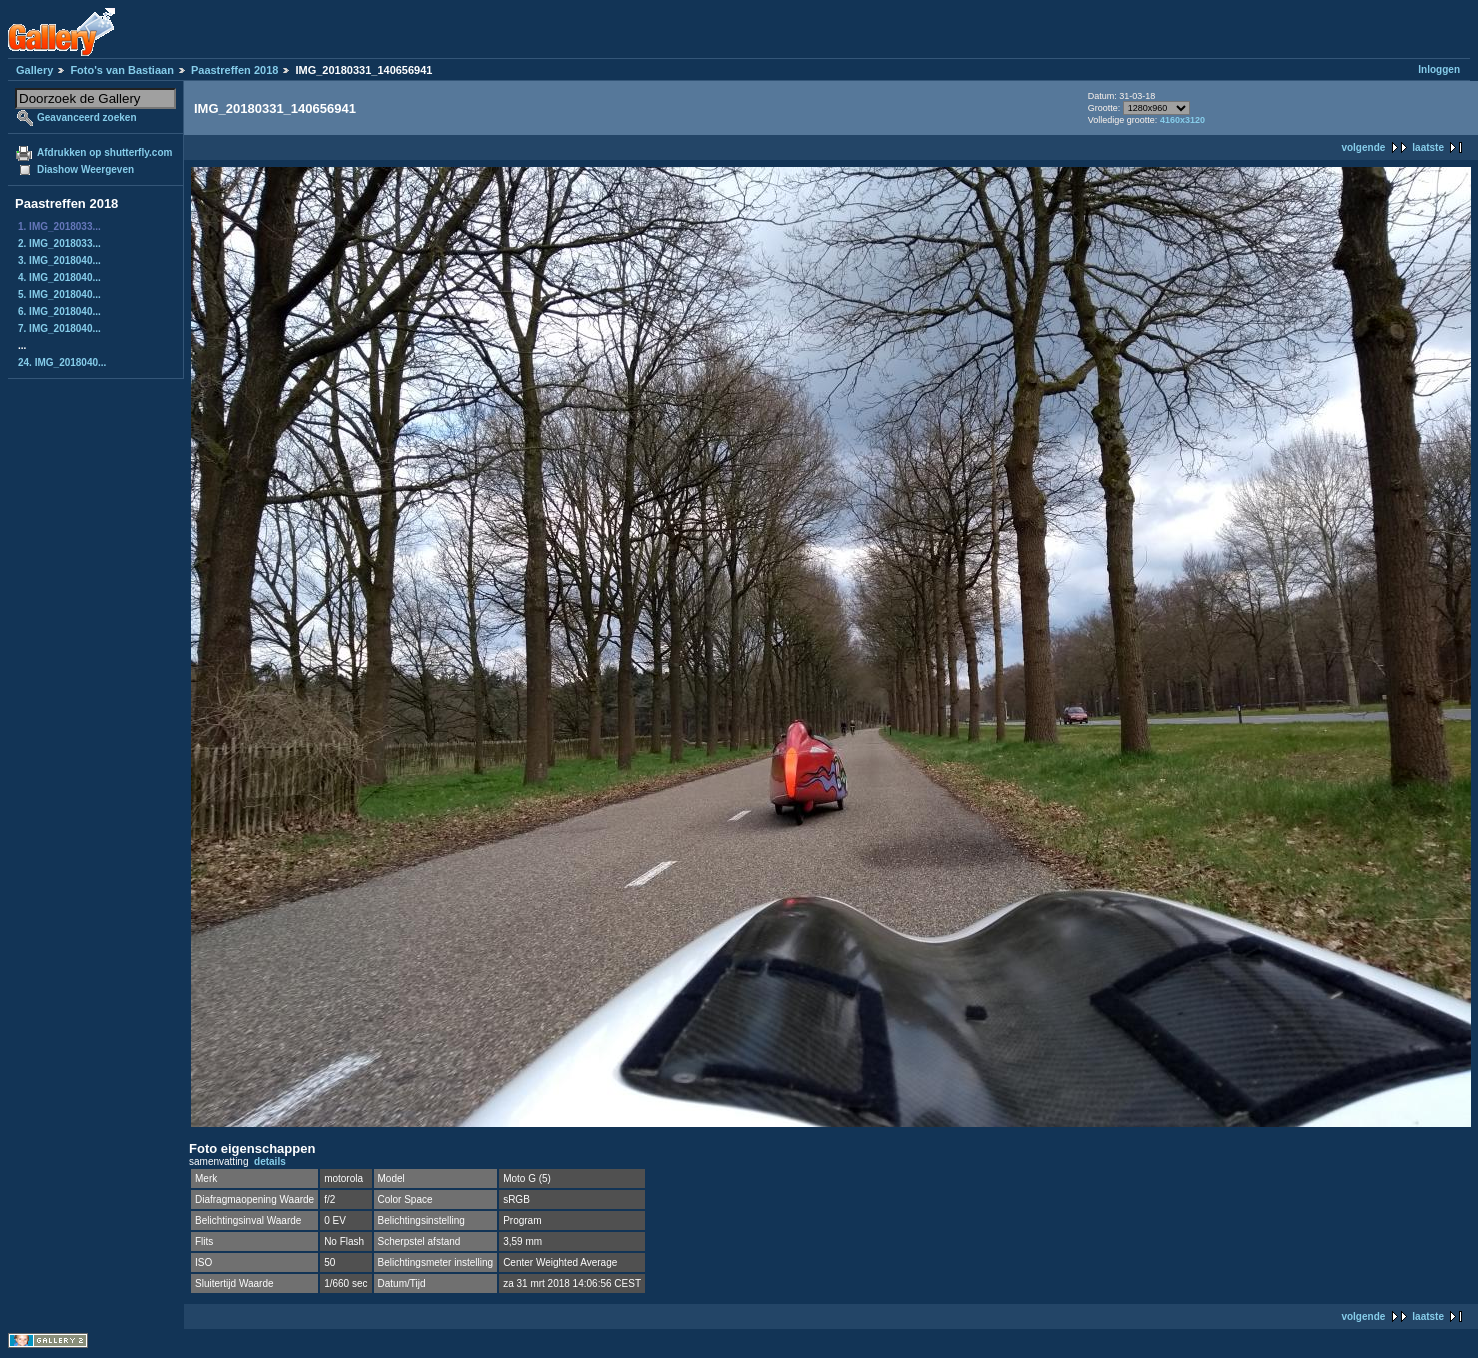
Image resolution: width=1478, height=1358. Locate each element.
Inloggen (1439, 69)
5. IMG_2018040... (59, 294)
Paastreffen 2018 (234, 70)
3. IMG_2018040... (59, 260)
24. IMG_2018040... (62, 362)
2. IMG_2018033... (59, 243)
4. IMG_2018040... (59, 277)
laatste (1428, 147)
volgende (1363, 147)
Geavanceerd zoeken (87, 117)
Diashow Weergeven (85, 169)
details (270, 1161)
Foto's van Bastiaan (121, 70)
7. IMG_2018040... (59, 328)
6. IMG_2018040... (59, 311)
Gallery (34, 70)
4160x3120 (1182, 120)
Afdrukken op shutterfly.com (104, 152)
